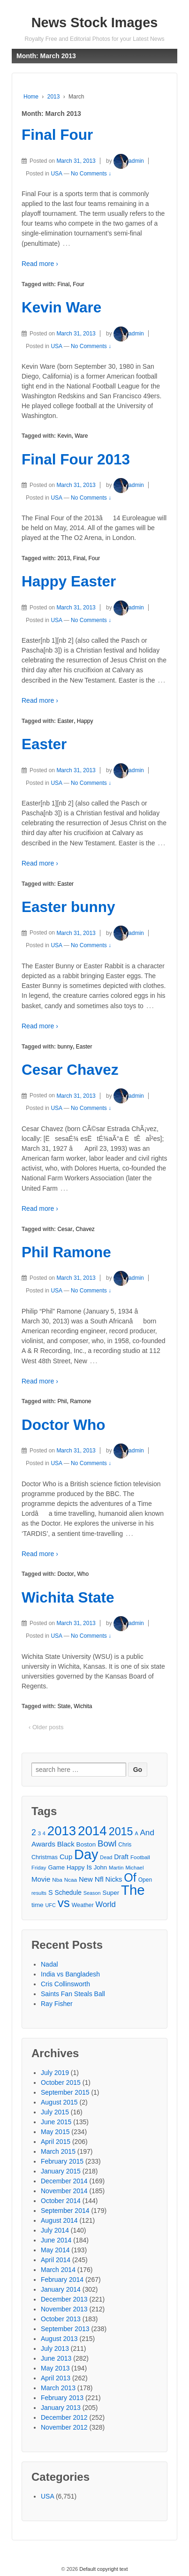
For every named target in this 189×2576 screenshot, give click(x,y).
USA (56, 173)
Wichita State (68, 1597)
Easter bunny (68, 906)
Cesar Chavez (70, 1069)
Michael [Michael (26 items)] (134, 1867)
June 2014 (56, 2240)
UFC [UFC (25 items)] (50, 1905)
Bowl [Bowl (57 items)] (107, 1843)
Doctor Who (63, 1424)
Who (83, 1574)
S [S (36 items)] (50, 1892)
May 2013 (55, 2368)
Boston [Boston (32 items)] (86, 1844)
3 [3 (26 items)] (39, 1833)
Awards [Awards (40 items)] (43, 1844)
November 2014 (64, 2191)
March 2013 (58, 2388)
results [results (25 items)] (38, 1893)
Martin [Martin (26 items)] (116, 1867)
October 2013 (61, 2319)
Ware (81, 436)
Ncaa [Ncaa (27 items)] (70, 1880)
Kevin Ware (61, 307)
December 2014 (64, 2181)
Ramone (80, 1401)
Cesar (64, 1229)
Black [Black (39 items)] (66, 1844)
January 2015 (61, 2171)
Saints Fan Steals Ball (73, 1994)
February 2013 (62, 2397)
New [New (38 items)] (86, 1879)
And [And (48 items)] (147, 1832)
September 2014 (65, 2210)
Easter (65, 721)
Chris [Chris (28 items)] (124, 1844)
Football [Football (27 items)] (140, 1857)
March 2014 (58, 2269)
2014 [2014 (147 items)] (92, 1831)
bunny (65, 1046)
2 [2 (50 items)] (33, 1832)
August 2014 (59, 2220)
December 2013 (64, 2299)
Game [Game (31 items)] (56, 1867)
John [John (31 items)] (100, 1867)
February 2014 (62, 2279)
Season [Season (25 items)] (92, 1893)
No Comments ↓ (91, 173)
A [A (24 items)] (136, 1833)
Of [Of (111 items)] (130, 1878)
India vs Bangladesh (70, 1974)
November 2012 (64, 2427)
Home (30, 96)
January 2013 (61, 2407)
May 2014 (55, 2250)
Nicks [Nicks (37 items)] (114, 1879)
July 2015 (55, 2112)
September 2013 (65, 2329)
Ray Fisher (57, 2003)
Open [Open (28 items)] (145, 1880)
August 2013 (59, 2338)
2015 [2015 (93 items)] (121, 1832)
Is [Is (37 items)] (88, 1867)
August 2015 (59, 2102)
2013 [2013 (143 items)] (61, 1831)
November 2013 (64, 2309)
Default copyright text (103, 2569)
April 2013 (55, 2378)
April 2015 (55, 2141)
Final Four (57, 134)
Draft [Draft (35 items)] (121, 1857)
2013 (53, 96)
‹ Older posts (46, 1727)
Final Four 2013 (76, 459)
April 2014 (55, 2260)
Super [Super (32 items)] (111, 1892)
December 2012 (64, 2417)
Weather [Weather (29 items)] (83, 1905)
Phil (62, 1401)
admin (128, 161)
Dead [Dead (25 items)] (106, 1857)
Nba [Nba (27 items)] (57, 1880)
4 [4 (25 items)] (44, 1833)
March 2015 (58, 2151)
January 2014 (61, 2289)
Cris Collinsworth (65, 1984)
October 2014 (61, 2200)
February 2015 (62, 2161)
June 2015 (56, 2122)
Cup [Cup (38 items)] (66, 1857)
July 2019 (55, 2072)
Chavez (85, 1229)
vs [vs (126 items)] (64, 1903)
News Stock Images (94, 22)
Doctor (65, 1574)
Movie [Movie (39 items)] (40, 1879)
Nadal (49, 1964)
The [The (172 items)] (133, 1890)
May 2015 (55, 2131)
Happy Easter (69, 581)
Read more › (40, 263)
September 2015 (65, 2092)
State (63, 1706)
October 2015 (61, 2082)
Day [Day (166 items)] (86, 1855)
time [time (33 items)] (37, 1904)
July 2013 (55, 2348)
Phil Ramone (66, 1252)
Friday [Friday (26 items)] (38, 1867)
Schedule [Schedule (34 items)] (67, 1892)
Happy (85, 721)
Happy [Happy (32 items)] (76, 1867)
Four (78, 284)
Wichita (83, 1706)
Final (63, 284)
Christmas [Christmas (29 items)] (44, 1857)
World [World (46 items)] (106, 1904)
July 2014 (55, 2230)
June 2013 (56, 2358)
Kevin (64, 436)
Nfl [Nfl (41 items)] (99, 1879)
